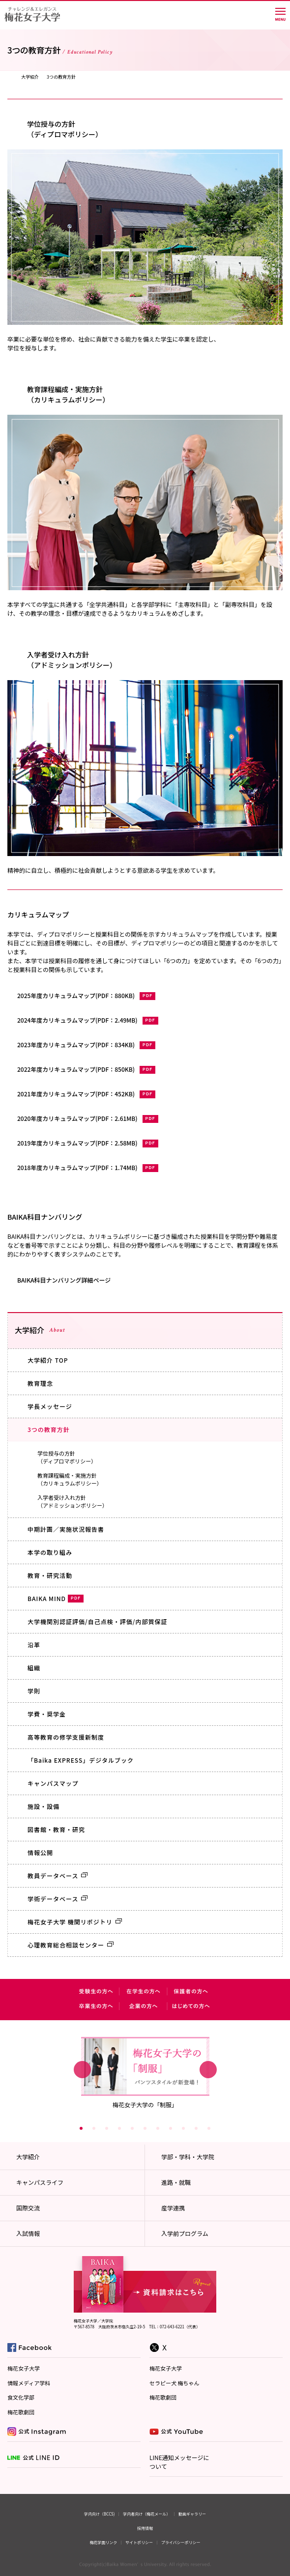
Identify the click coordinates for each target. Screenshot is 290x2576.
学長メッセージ (50, 1406)
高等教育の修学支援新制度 (66, 1737)
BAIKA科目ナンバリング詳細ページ (64, 1280)
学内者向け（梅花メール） (146, 2514)
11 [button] (208, 2128)
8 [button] (170, 2128)
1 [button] (81, 2128)
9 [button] (183, 2128)
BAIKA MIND (56, 1598)
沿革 (34, 1644)
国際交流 (28, 2208)
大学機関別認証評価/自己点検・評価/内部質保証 (97, 1621)
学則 (34, 1691)
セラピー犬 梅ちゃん (174, 2383)
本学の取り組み (50, 1552)
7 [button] (157, 2128)
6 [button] (145, 2128)
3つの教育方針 (49, 1429)
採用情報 (145, 2528)
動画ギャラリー (192, 2514)
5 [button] (132, 2128)
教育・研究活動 (50, 1575)
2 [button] (93, 2128)
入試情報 (28, 2233)
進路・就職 (176, 2182)
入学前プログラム (184, 2233)
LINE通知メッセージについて (179, 2461)
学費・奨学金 (47, 1714)
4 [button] (119, 2128)
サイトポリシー (139, 2542)
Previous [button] (82, 2069)
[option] (145, 2072)
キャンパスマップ (53, 1783)
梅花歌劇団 (20, 2412)
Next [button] (208, 2069)
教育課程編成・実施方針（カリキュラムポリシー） (69, 1479)
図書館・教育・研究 (56, 1829)
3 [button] (106, 2128)
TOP (10, 77)
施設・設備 (43, 1806)
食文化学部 (20, 2397)
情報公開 (40, 1852)
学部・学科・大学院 (187, 2156)
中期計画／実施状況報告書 (66, 1529)
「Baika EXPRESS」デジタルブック (81, 1760)
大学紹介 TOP (48, 1360)
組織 (34, 1667)
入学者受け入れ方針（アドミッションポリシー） (72, 1501)
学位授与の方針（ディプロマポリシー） (66, 1457)
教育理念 (40, 1383)
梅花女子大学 (23, 2368)
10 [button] (196, 2128)
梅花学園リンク (103, 2542)
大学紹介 (30, 77)
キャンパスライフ (39, 2182)
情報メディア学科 (28, 2383)
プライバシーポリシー (181, 2542)
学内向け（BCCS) (99, 2514)
